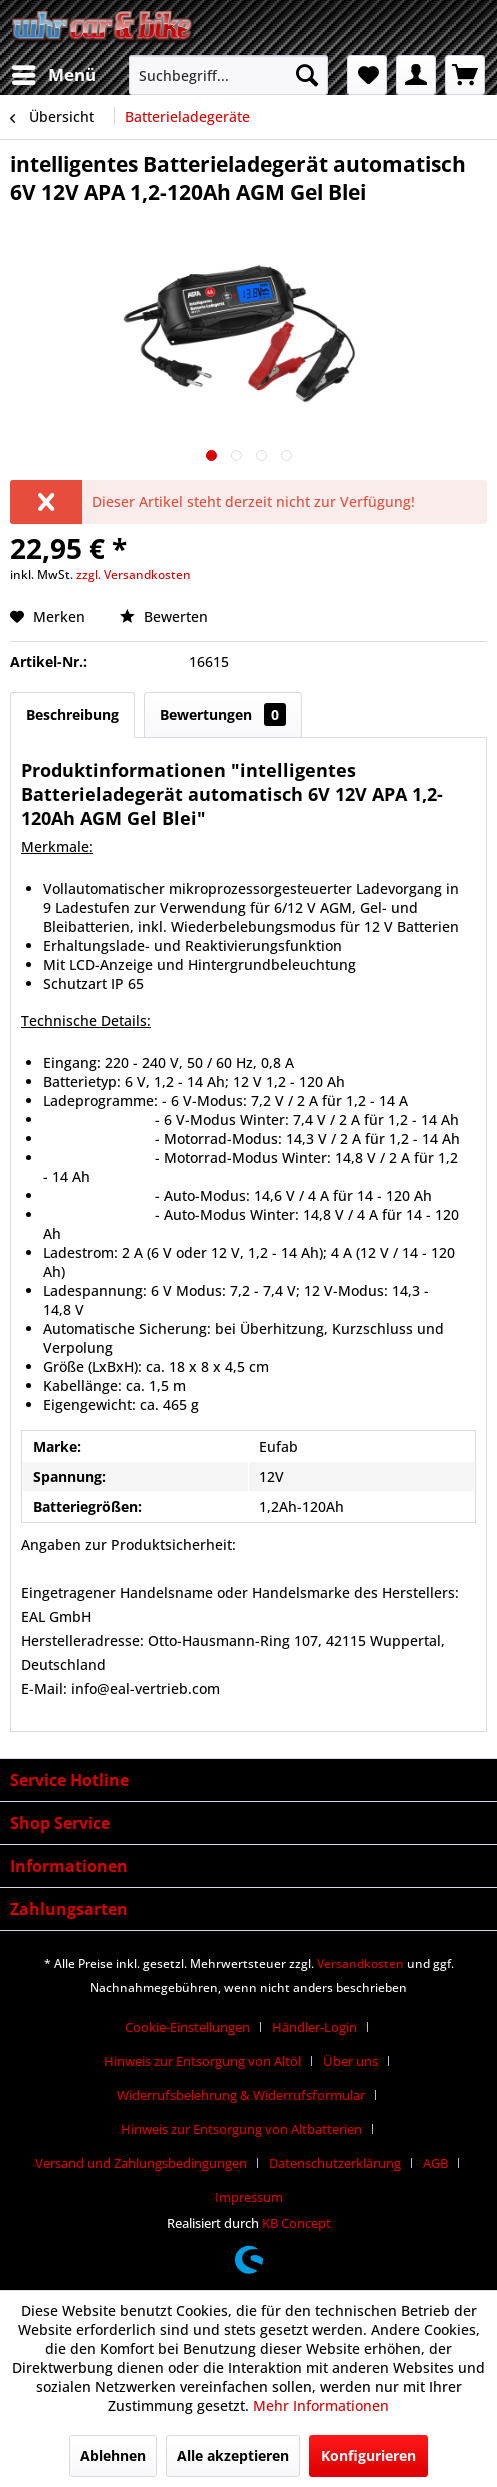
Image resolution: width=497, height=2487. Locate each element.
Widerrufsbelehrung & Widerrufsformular (241, 2095)
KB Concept (296, 2223)
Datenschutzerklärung (335, 2163)
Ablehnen (113, 2455)
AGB (435, 2163)
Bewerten (164, 616)
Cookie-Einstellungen (187, 2027)
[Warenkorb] (465, 75)
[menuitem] (53, 75)
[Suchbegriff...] (228, 75)
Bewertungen (223, 714)
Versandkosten (360, 1963)
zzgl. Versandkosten (133, 574)
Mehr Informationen (321, 2405)
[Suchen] (307, 75)
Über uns (350, 2061)
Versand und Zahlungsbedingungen (141, 2163)
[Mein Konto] (416, 75)
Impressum (249, 2197)
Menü (54, 72)
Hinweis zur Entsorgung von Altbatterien (241, 2129)
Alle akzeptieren (233, 2455)
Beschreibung (72, 714)
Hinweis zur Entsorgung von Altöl (202, 2061)
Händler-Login (314, 2027)
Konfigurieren (368, 2455)
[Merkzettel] (367, 75)
